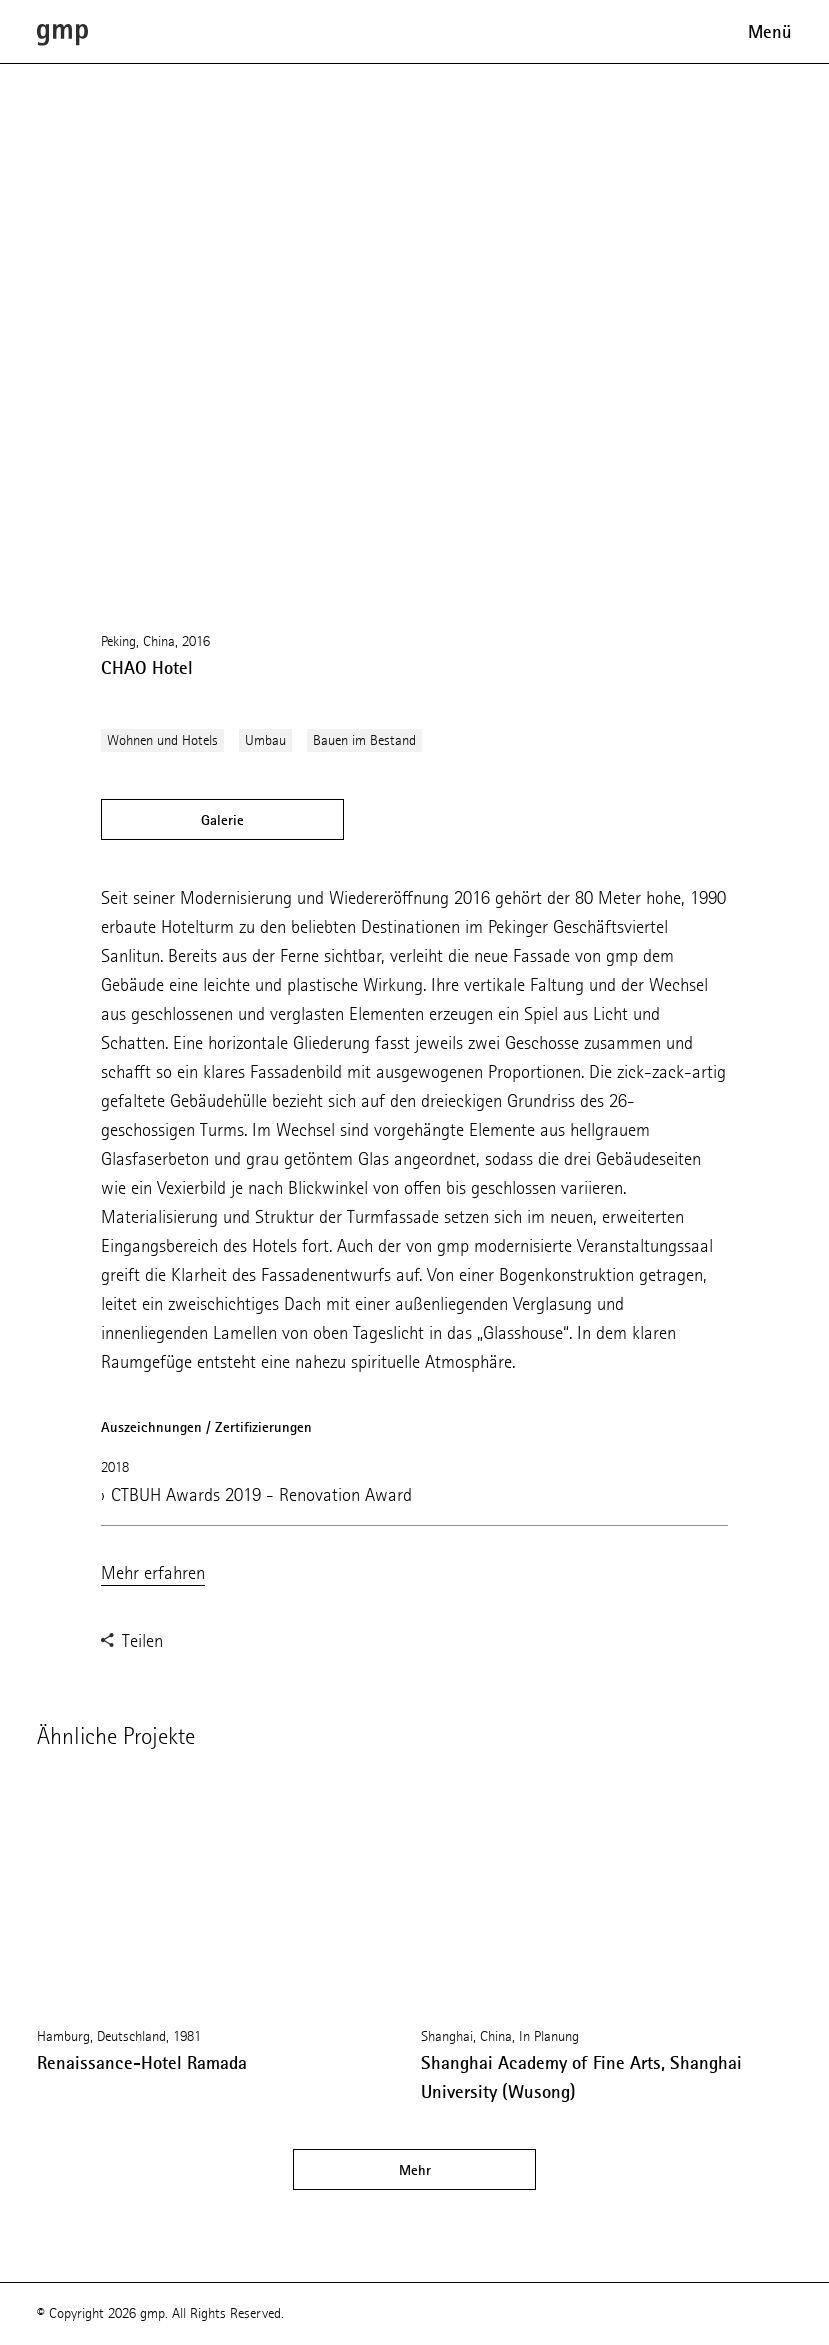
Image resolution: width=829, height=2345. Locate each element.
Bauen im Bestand (364, 740)
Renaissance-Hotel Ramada (142, 2063)
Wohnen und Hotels (162, 740)
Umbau (265, 740)
